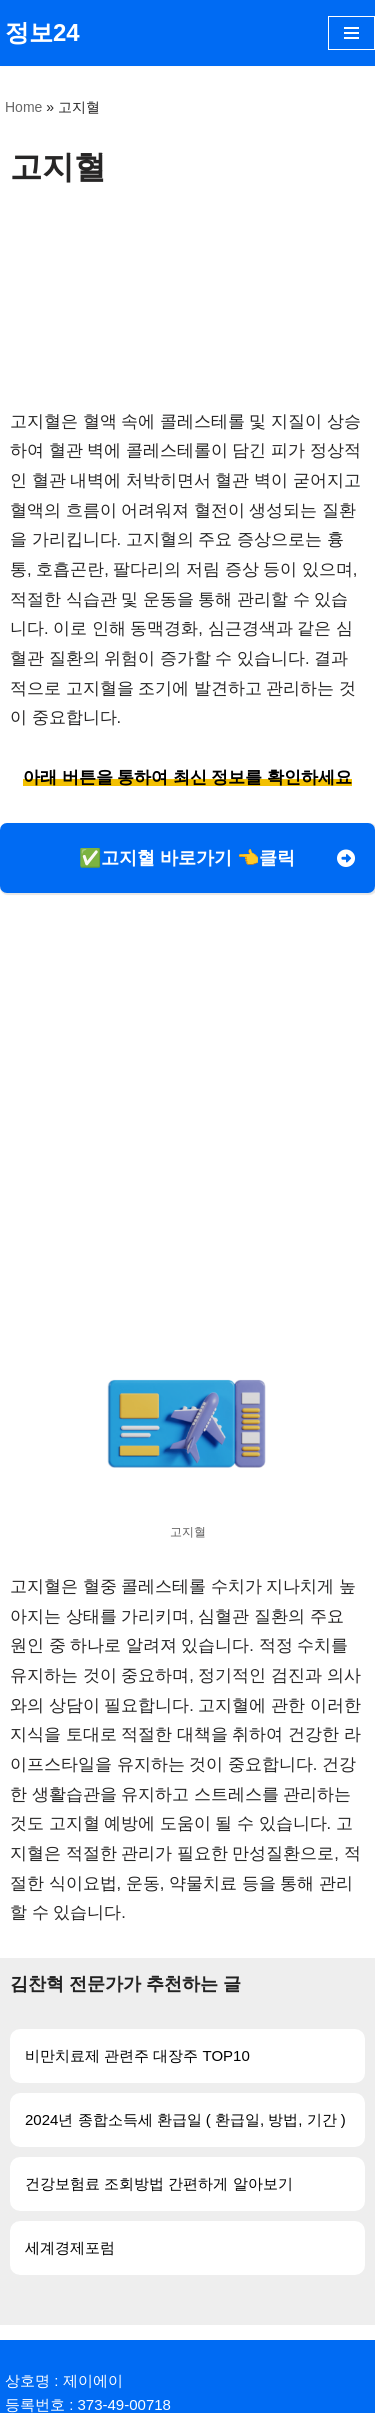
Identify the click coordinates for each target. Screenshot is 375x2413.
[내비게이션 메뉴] (351, 33)
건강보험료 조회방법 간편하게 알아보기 (159, 2183)
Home (23, 107)
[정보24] (42, 33)
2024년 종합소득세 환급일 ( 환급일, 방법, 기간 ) (185, 2119)
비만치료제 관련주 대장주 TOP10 (137, 2055)
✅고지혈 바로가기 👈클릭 (187, 858)
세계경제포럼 (70, 2247)
